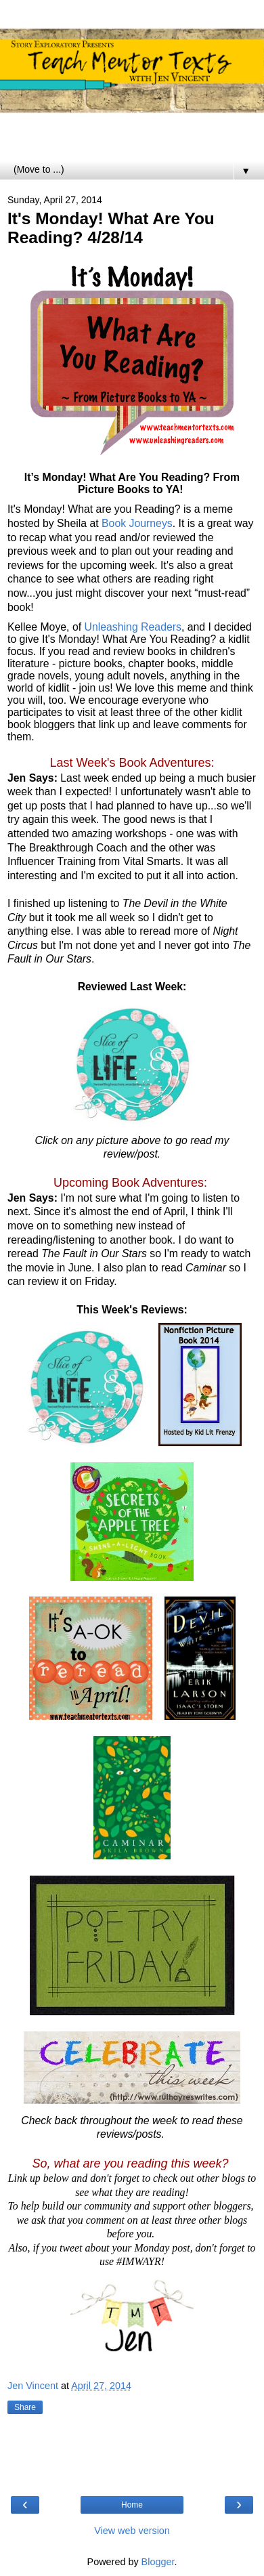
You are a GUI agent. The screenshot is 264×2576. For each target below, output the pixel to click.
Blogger (158, 2561)
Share (25, 2407)
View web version (132, 2530)
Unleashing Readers (133, 627)
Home (132, 2505)
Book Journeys (137, 523)
